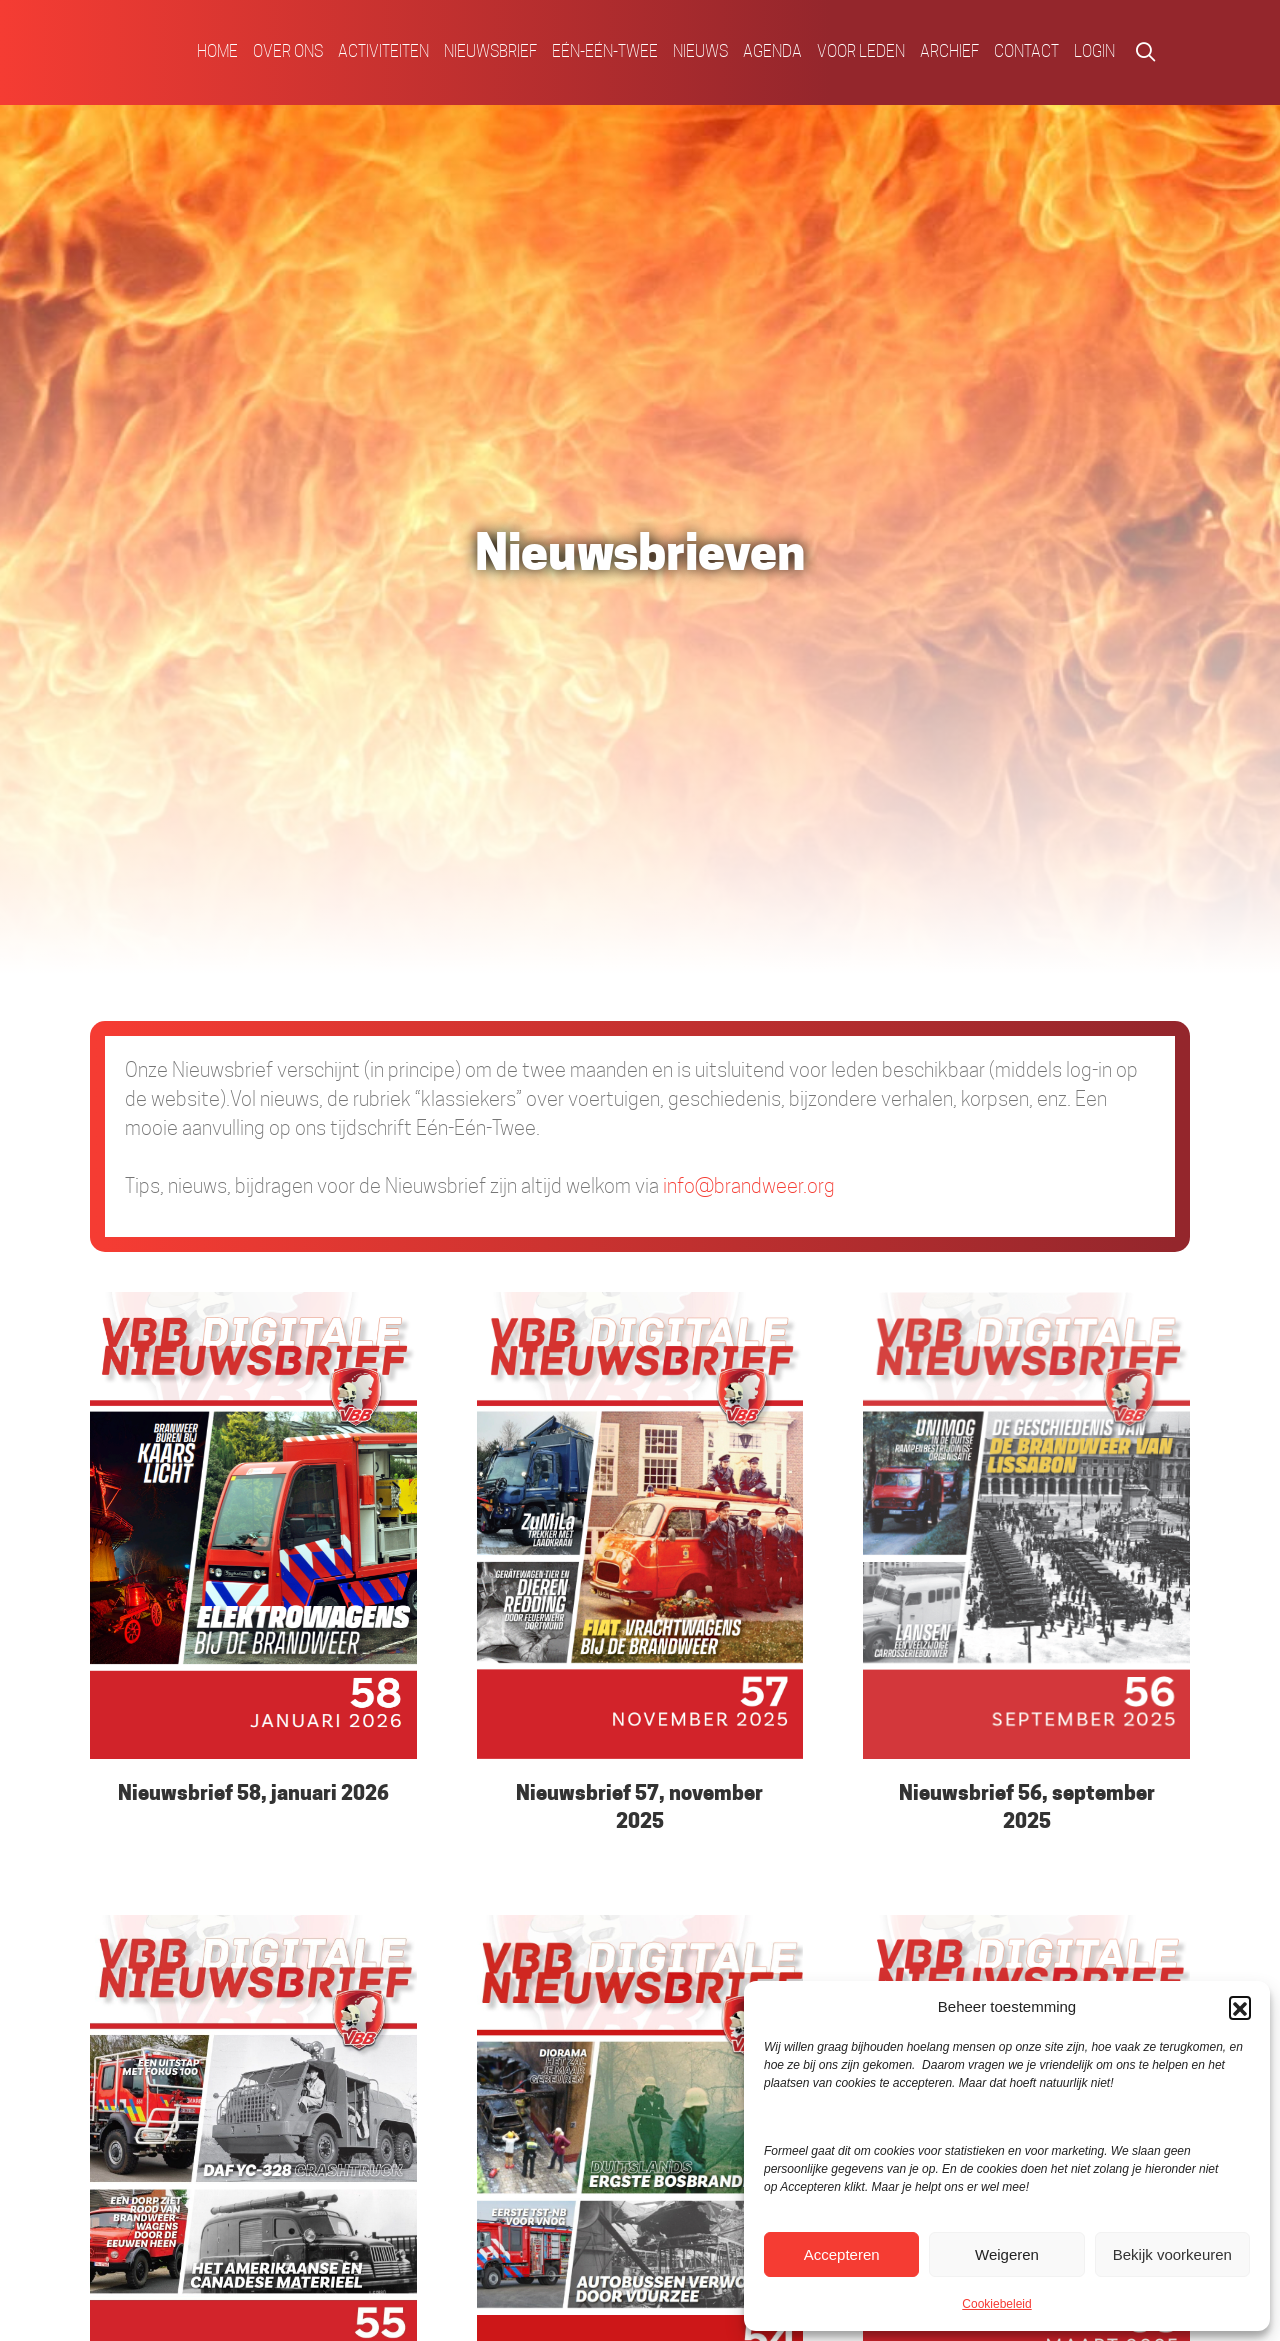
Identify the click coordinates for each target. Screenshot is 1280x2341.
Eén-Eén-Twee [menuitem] (605, 51)
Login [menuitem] (1094, 51)
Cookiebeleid (996, 2304)
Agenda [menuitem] (772, 51)
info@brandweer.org (749, 1186)
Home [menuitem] (217, 51)
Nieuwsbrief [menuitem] (490, 51)
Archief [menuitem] (949, 51)
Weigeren (1007, 2254)
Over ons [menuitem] (288, 51)
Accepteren (842, 2254)
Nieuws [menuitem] (700, 51)
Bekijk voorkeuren (1172, 2254)
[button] (1240, 2007)
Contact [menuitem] (1026, 51)
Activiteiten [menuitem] (383, 51)
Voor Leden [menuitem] (861, 51)
